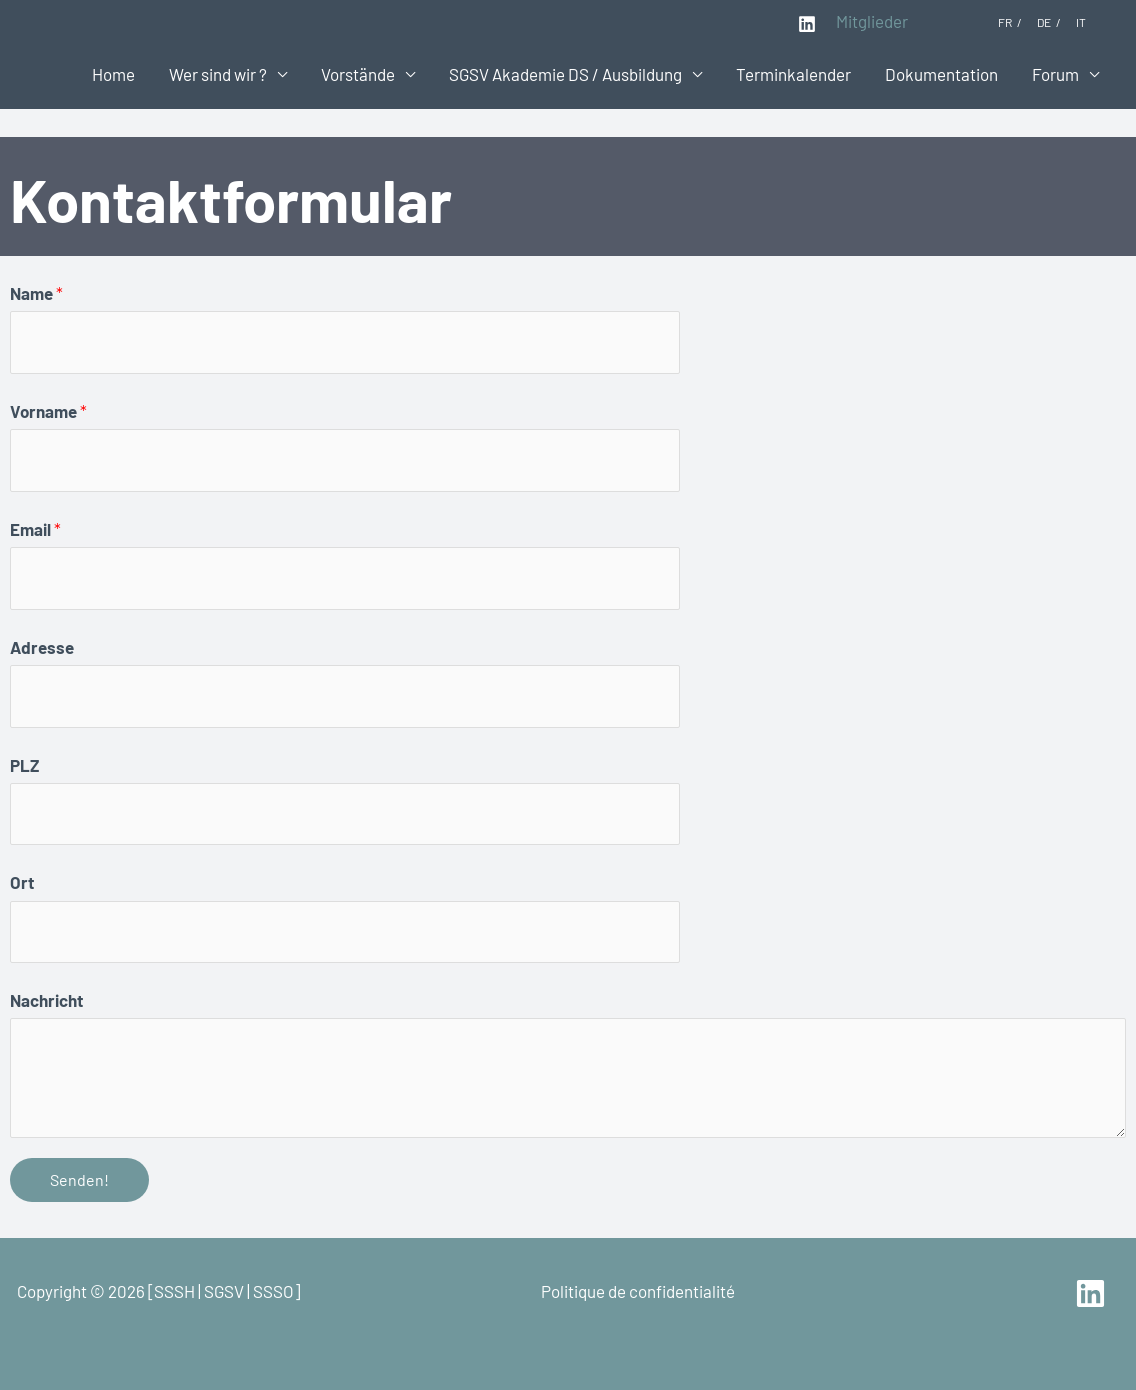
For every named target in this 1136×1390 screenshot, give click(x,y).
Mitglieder (872, 21)
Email (35, 529)
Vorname (48, 411)
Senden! (79, 1179)
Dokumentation (941, 74)
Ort (22, 882)
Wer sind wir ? (218, 74)
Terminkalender (793, 74)
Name (36, 293)
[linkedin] (1093, 1293)
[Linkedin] (807, 24)
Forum (1055, 74)
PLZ (24, 765)
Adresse (42, 647)
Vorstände (358, 74)
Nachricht (46, 1000)
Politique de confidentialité (638, 1291)
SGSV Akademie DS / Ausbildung (565, 74)
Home (113, 74)
